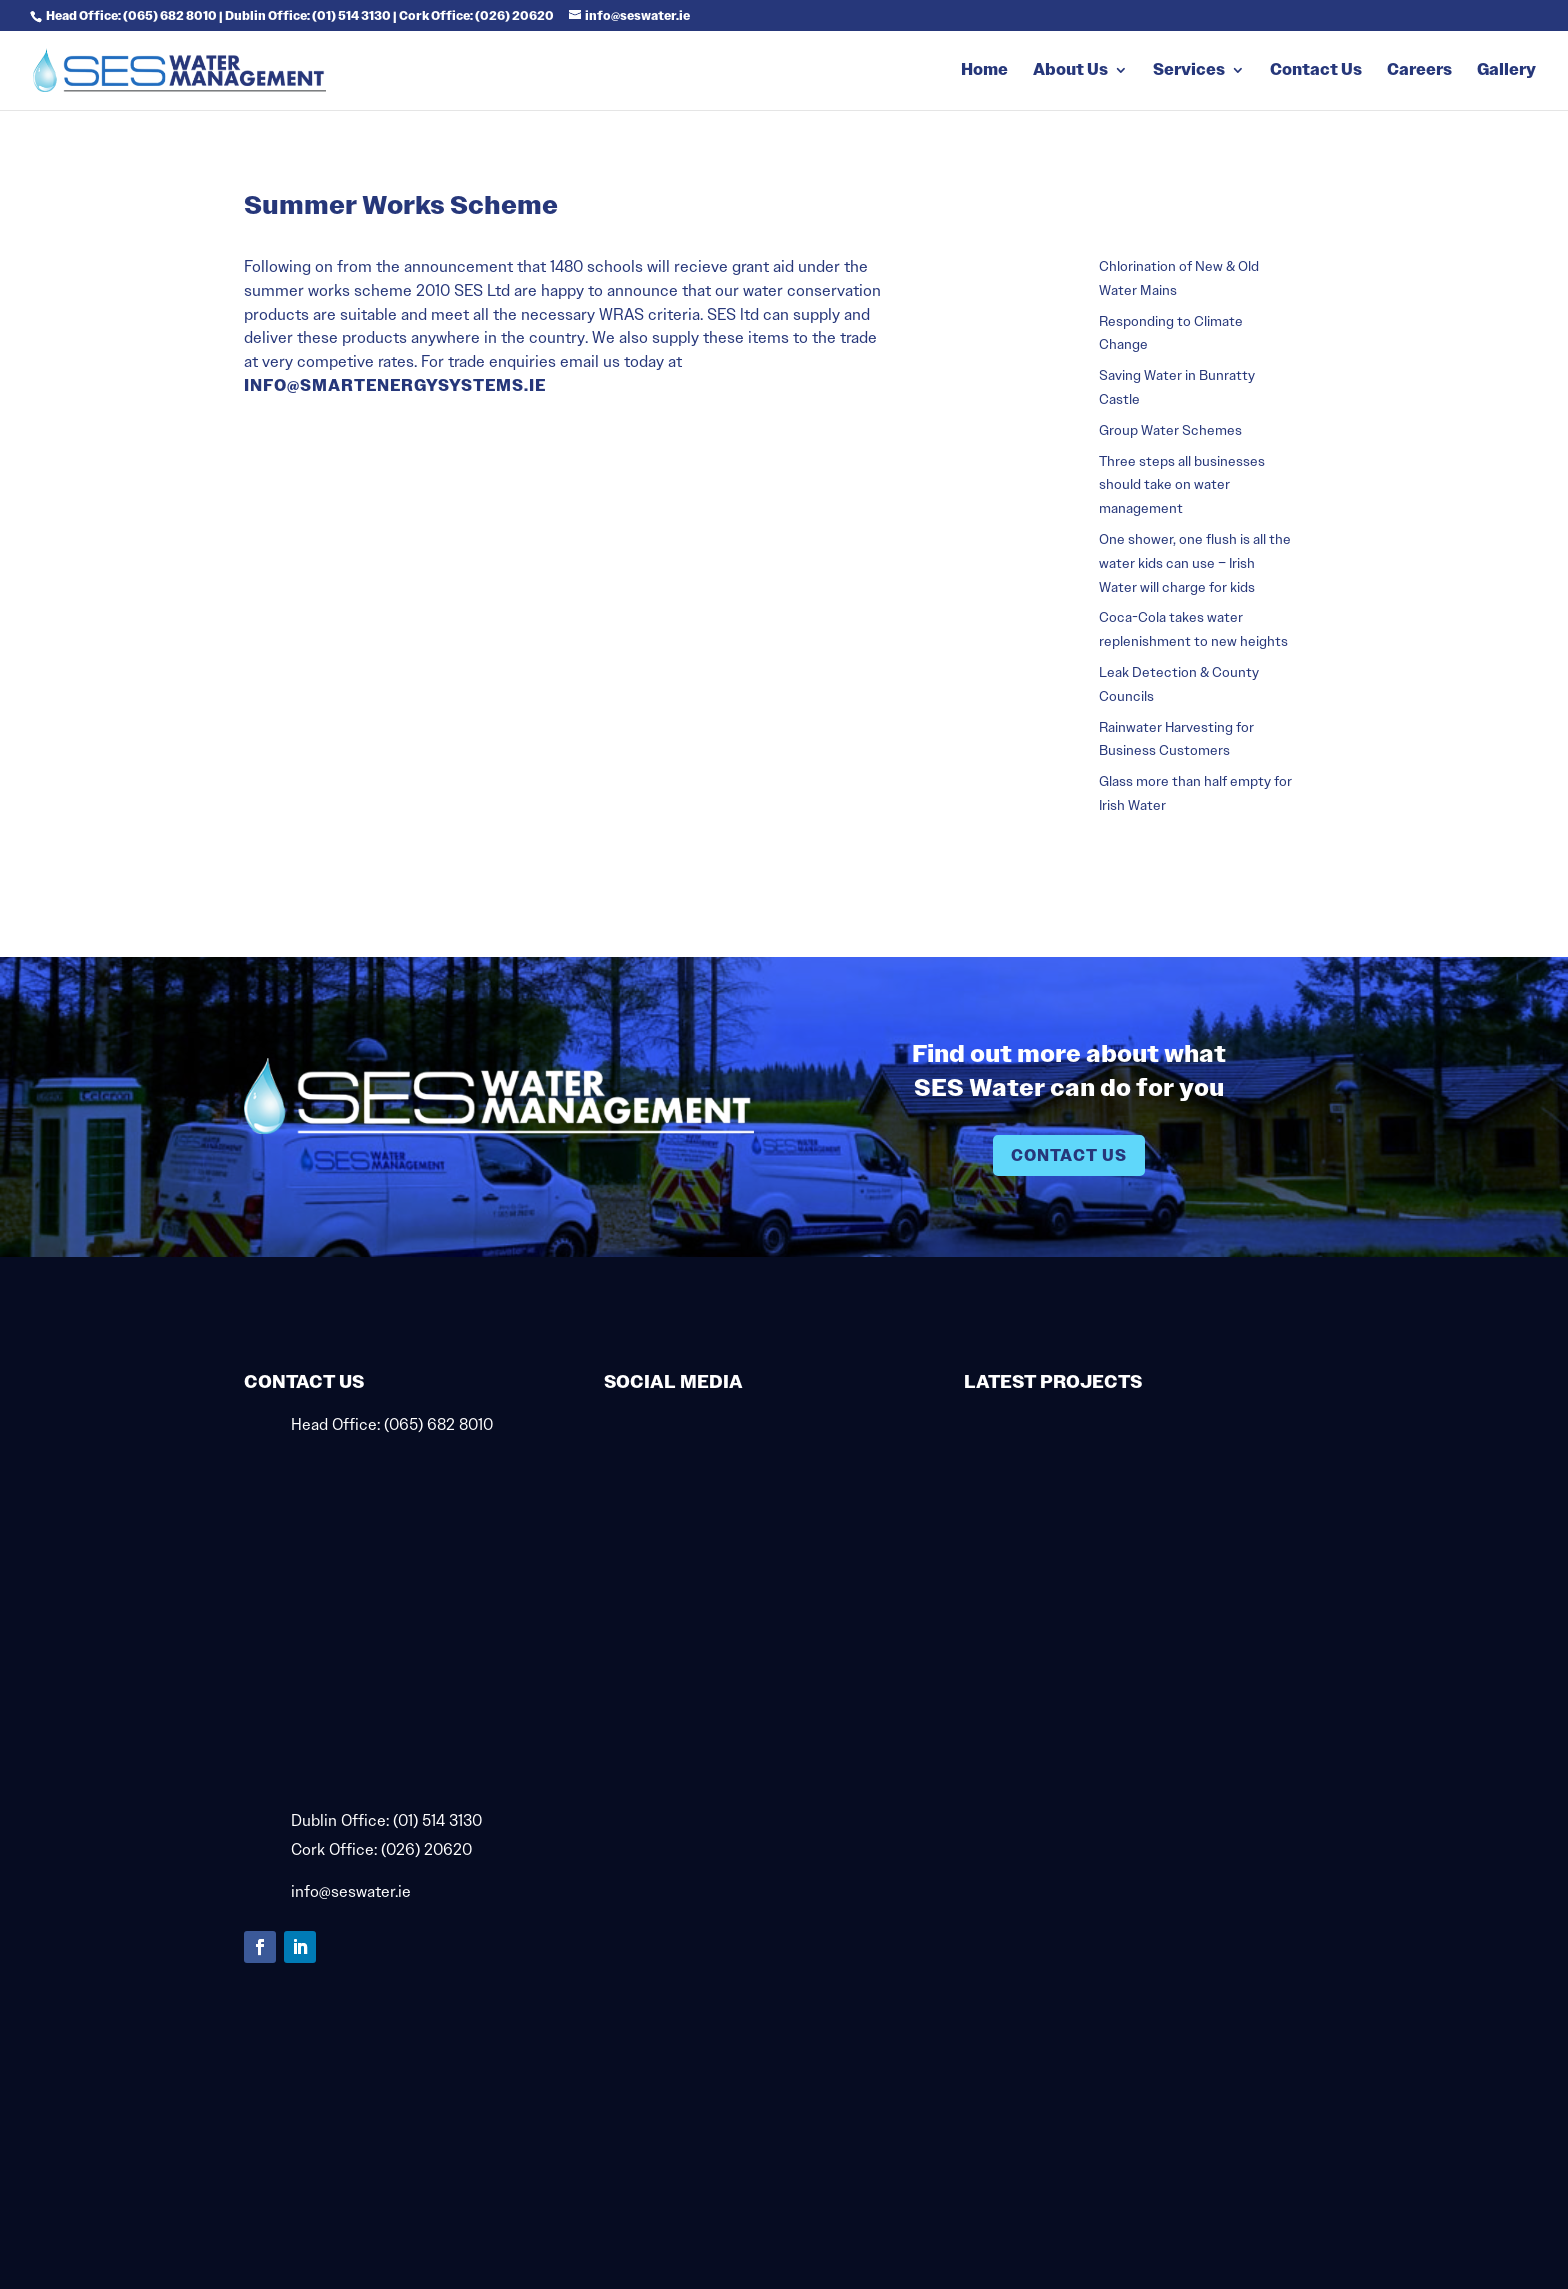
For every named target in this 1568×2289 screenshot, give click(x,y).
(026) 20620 (426, 1849)
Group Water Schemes (1170, 430)
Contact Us (1316, 71)
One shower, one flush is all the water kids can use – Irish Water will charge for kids (1195, 563)
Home (984, 71)
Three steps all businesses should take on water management (1182, 485)
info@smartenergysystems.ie (395, 385)
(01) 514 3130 (437, 1820)
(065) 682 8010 (438, 1424)
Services (1189, 71)
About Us (1070, 71)
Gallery (1506, 71)
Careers (1419, 71)
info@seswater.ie (351, 1891)
